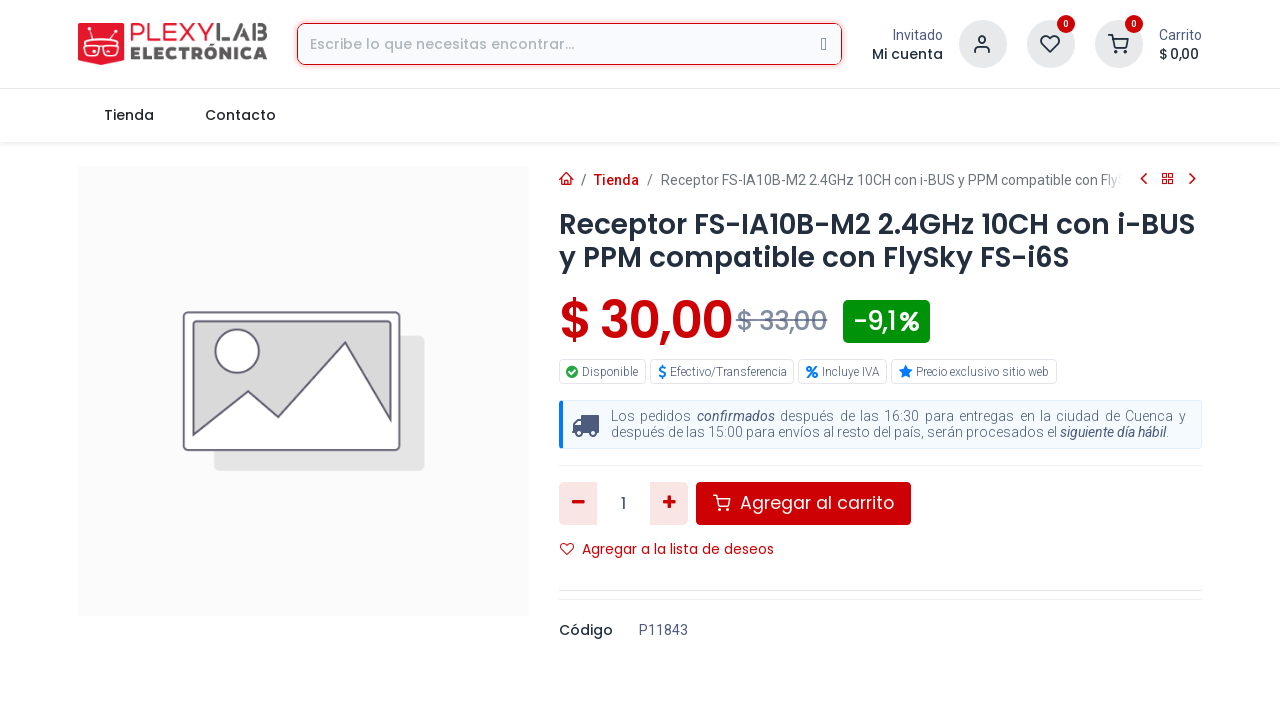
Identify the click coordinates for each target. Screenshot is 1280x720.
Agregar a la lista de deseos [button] (667, 549)
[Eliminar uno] (578, 503)
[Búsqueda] (824, 44)
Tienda (616, 180)
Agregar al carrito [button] (803, 503)
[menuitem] (128, 115)
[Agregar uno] (669, 503)
